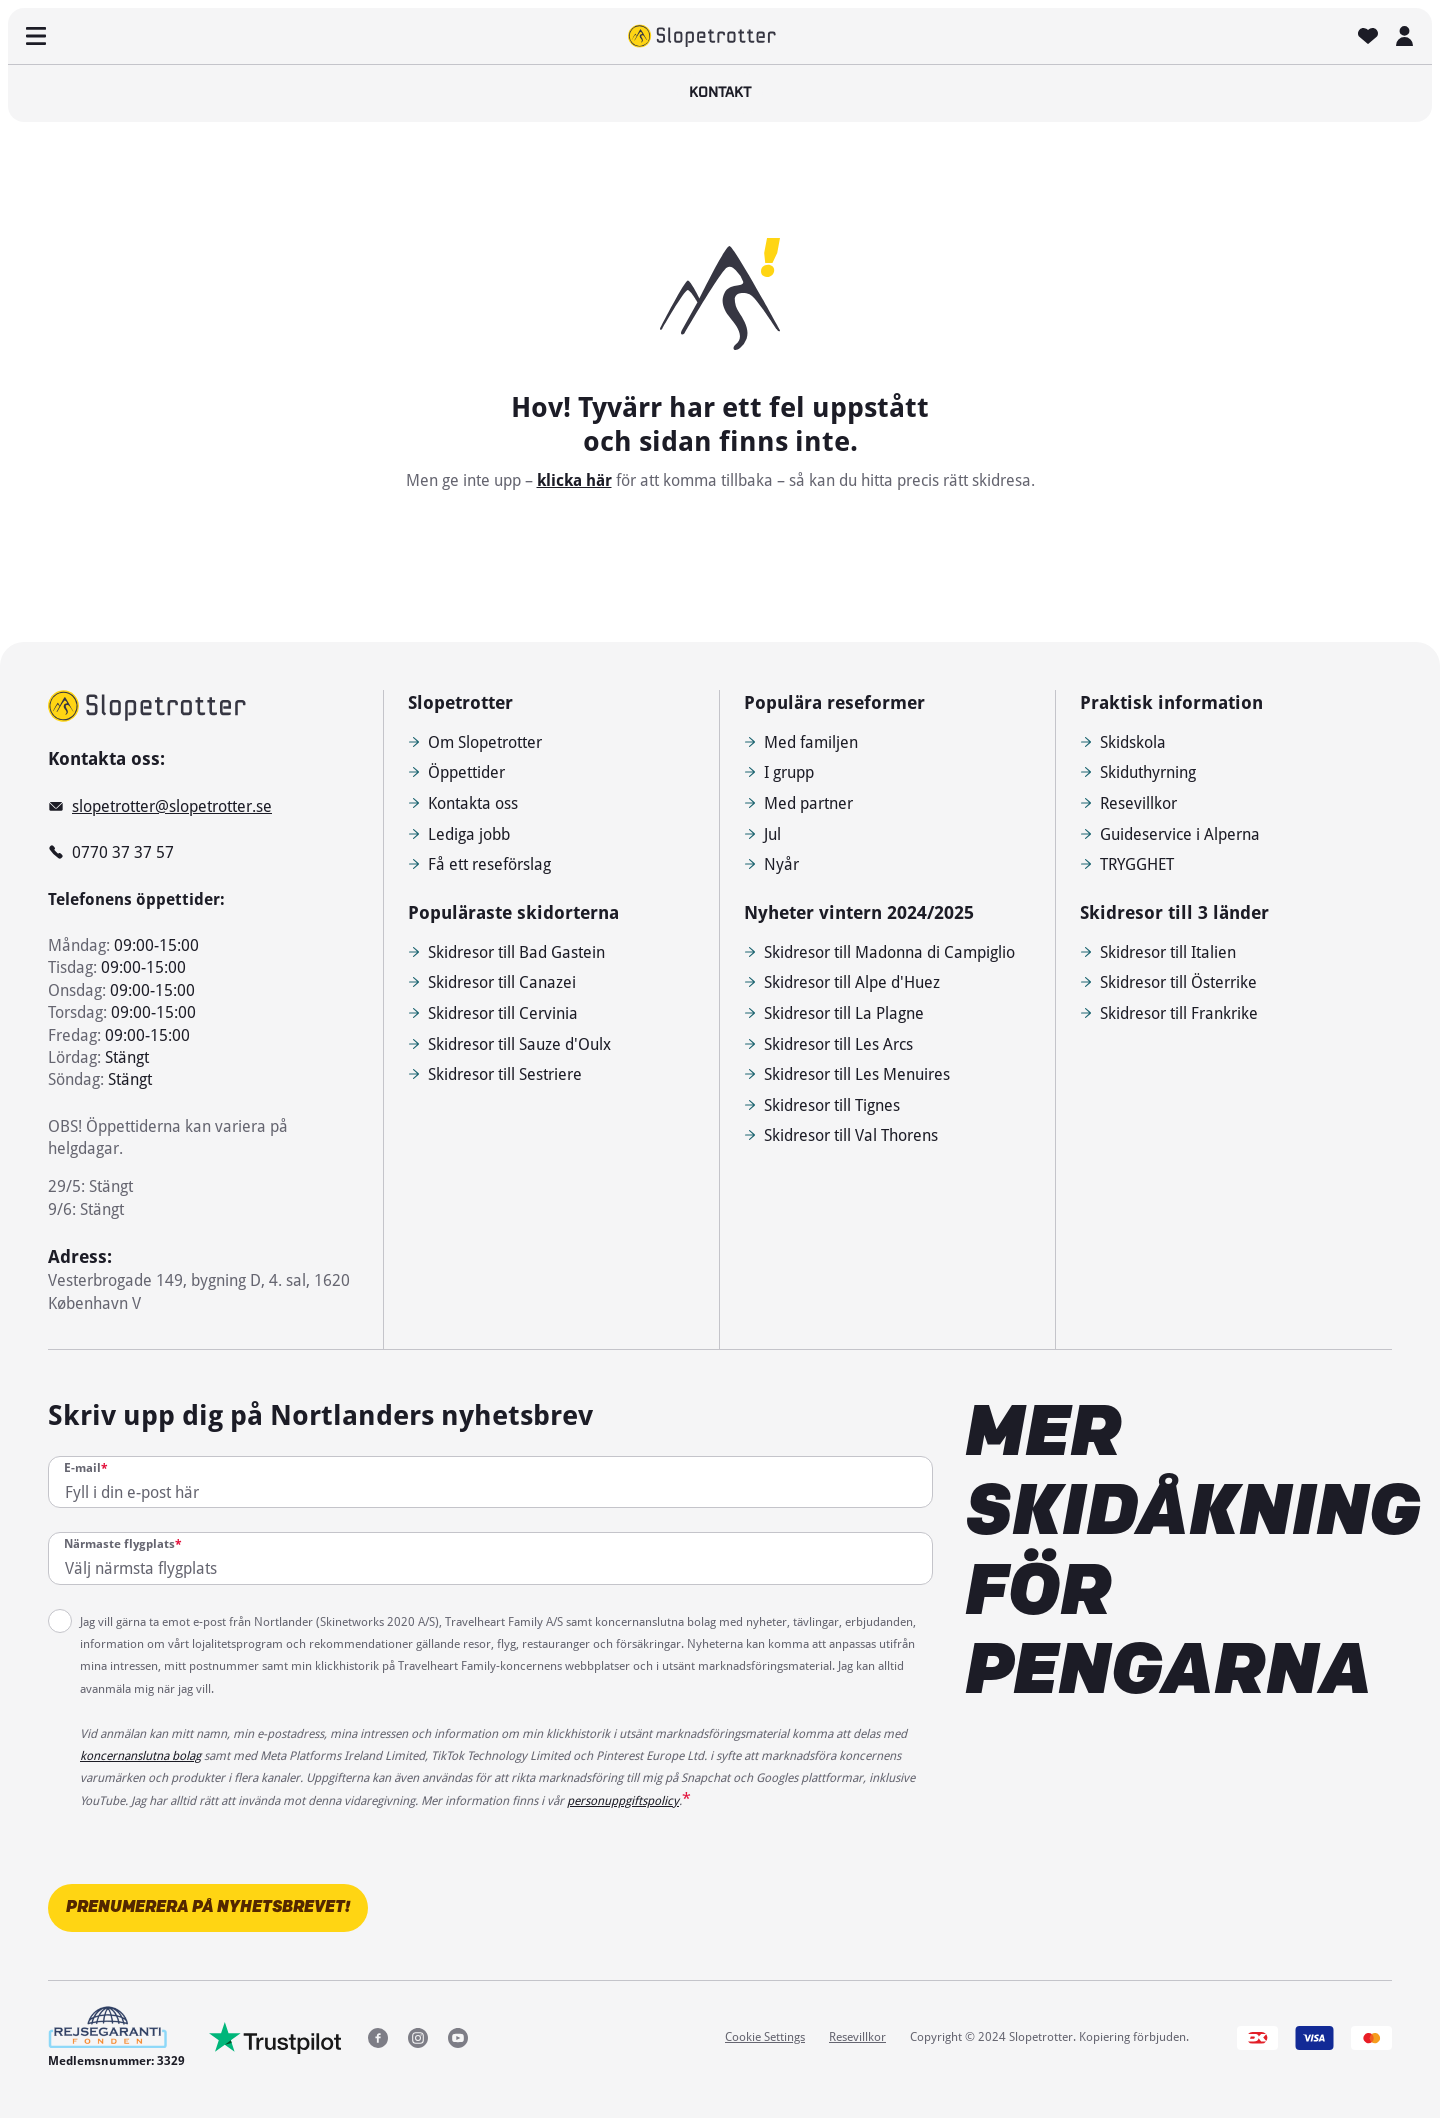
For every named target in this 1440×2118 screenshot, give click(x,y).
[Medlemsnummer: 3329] (116, 2037)
